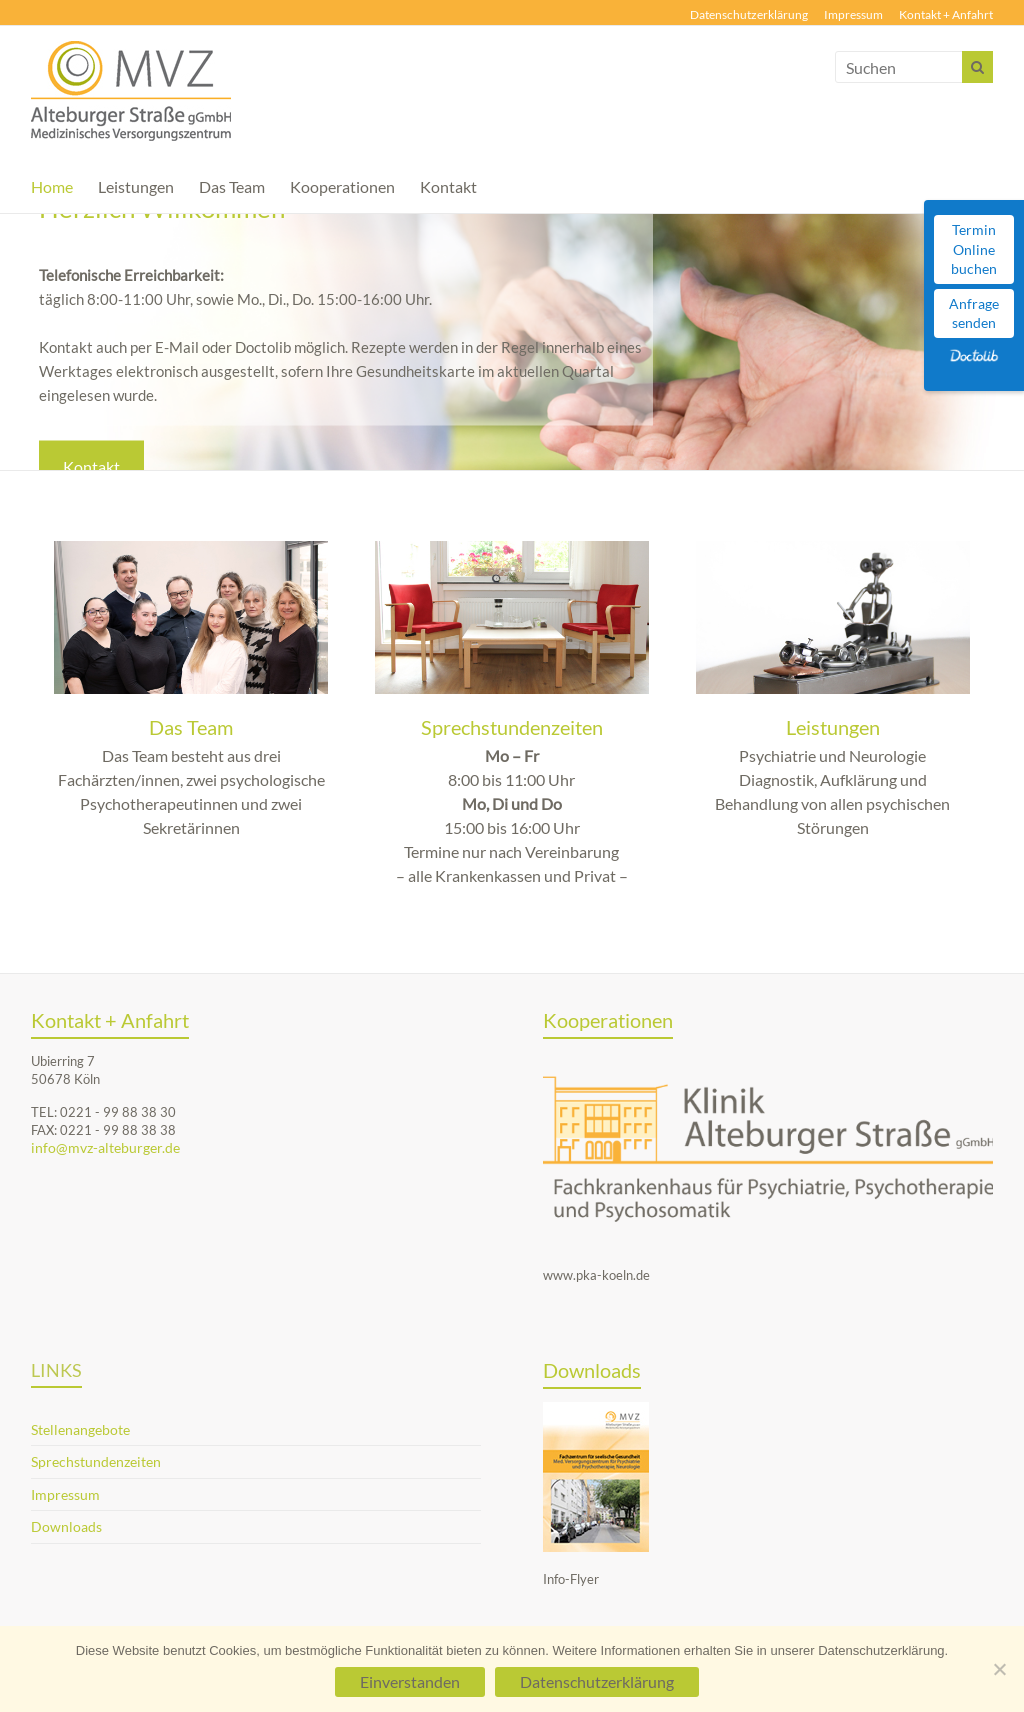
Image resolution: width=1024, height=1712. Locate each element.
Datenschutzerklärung (749, 14)
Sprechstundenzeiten (512, 727)
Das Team (232, 186)
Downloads (66, 1526)
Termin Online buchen (974, 249)
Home (52, 186)
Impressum (853, 14)
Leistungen (136, 186)
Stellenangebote (80, 1429)
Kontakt (448, 186)
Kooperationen (342, 186)
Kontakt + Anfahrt (946, 14)
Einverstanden (410, 1681)
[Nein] (999, 1669)
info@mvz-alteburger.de (105, 1147)
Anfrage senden (974, 313)
